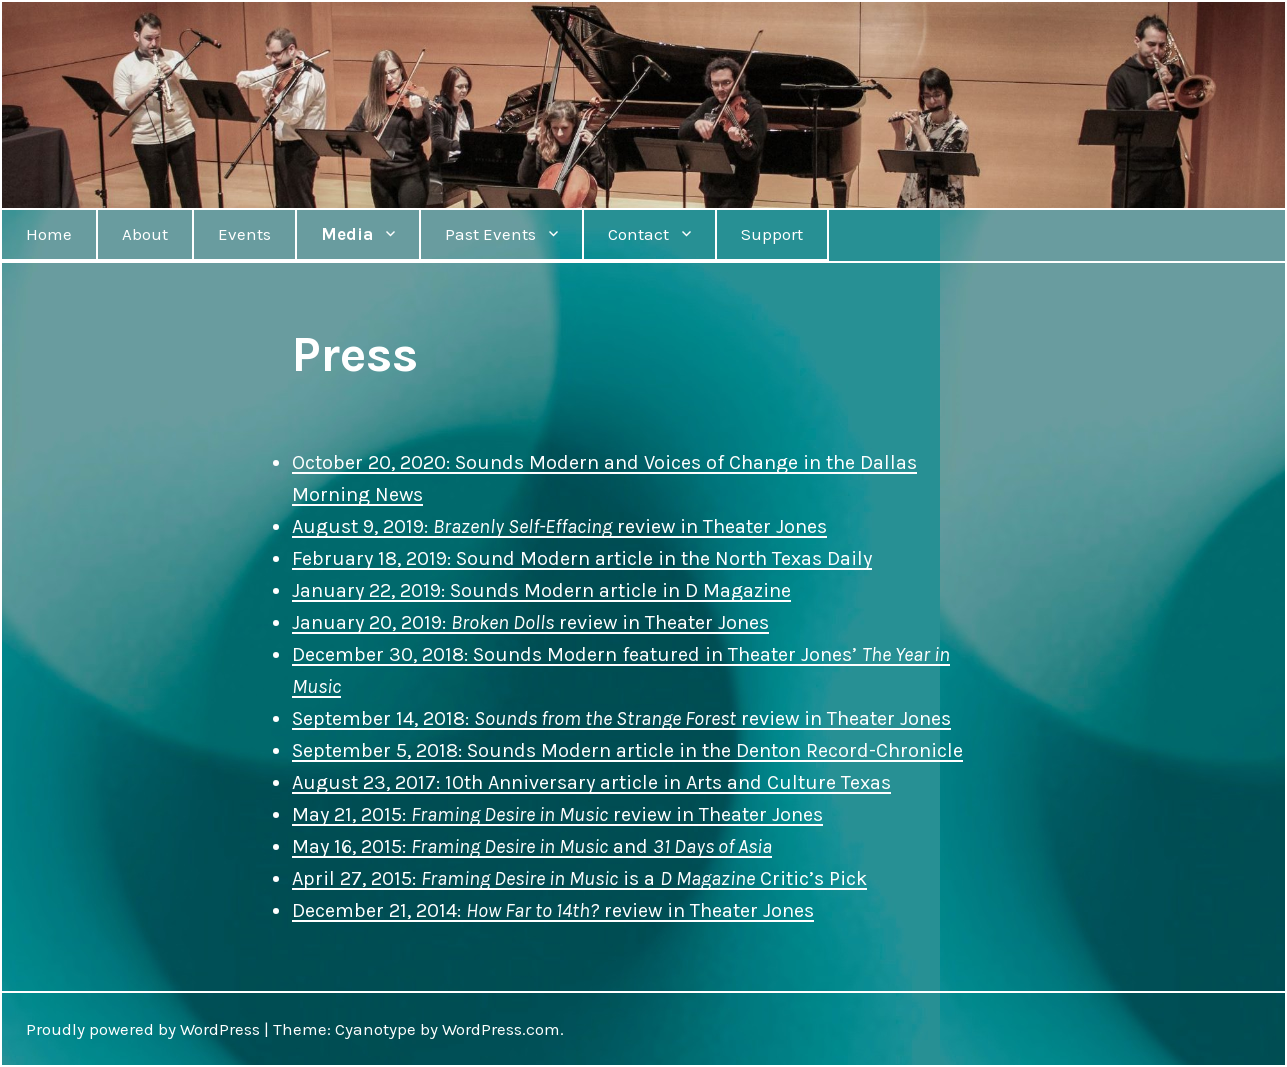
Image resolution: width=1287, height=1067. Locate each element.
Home (49, 234)
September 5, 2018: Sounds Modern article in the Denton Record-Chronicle (627, 750)
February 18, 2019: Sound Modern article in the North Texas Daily (582, 558)
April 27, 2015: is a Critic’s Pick (579, 878)
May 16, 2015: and (532, 846)
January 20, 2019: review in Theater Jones (530, 622)
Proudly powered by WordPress (143, 1029)
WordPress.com (501, 1029)
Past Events (490, 234)
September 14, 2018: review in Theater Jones (621, 718)
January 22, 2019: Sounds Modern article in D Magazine (541, 590)
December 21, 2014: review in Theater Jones (553, 910)
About (145, 234)
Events (244, 234)
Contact (638, 234)
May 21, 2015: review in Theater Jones (557, 814)
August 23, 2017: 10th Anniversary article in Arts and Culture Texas (591, 782)
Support (772, 234)
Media (347, 234)
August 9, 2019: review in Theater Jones (559, 526)
